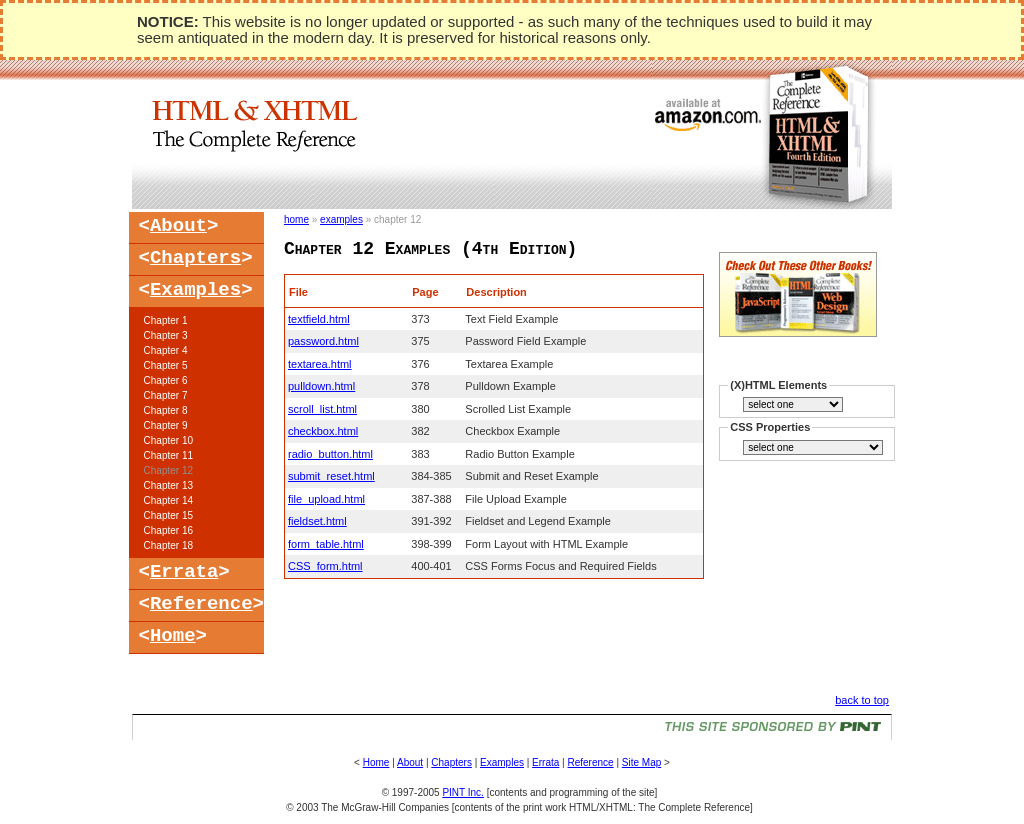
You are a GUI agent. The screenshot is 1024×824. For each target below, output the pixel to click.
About (178, 226)
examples (341, 219)
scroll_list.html (322, 409)
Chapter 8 (166, 410)
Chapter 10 (168, 440)
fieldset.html (317, 521)
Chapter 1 (166, 320)
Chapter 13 (168, 485)
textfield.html (319, 319)
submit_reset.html (331, 476)
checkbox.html (323, 431)
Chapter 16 (168, 530)
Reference (201, 604)
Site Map (641, 762)
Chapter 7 (166, 395)
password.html (323, 341)
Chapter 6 (166, 380)
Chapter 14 (168, 500)
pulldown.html (321, 386)
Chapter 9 (166, 425)
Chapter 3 (166, 335)
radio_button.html (330, 454)
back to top (862, 700)
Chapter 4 (166, 350)
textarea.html (320, 364)
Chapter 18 (168, 545)
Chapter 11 (168, 455)
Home (173, 636)
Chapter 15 (168, 515)
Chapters (195, 258)
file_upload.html (326, 499)
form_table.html (326, 544)
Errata (184, 572)
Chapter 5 (166, 365)
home (296, 219)
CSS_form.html (325, 566)
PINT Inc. (463, 792)
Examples (195, 290)
